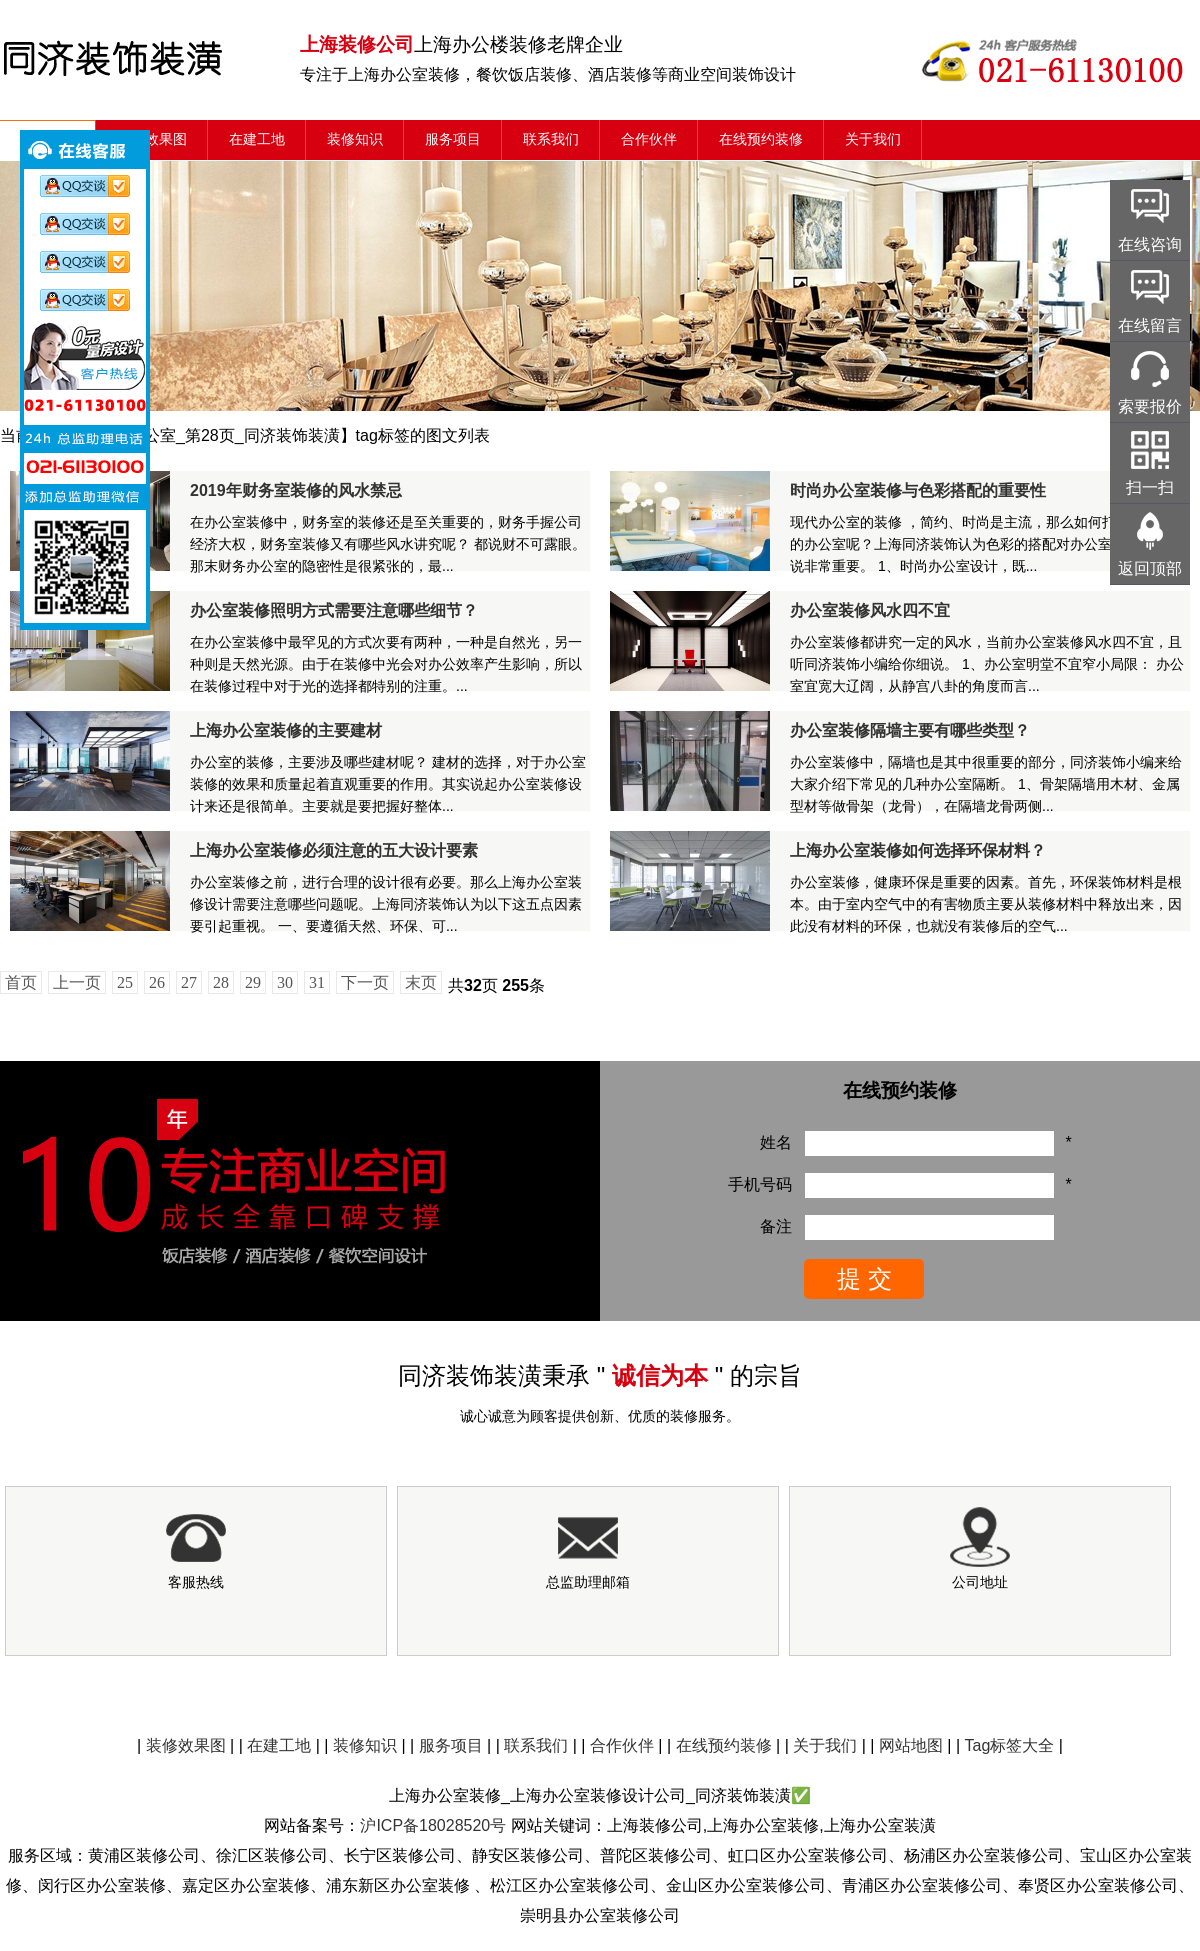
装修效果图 (152, 139)
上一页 (77, 982)
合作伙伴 (649, 139)
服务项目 (453, 139)
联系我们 (551, 139)
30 (285, 982)
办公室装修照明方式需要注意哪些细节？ (334, 610)
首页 (21, 982)
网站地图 (911, 1745)
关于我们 (873, 139)
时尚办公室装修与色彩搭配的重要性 (918, 490)
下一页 (365, 982)
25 (125, 982)
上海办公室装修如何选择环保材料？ (918, 850)
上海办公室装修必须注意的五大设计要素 (334, 850)
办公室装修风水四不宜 (870, 610)
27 (189, 982)
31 (317, 982)
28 (221, 982)
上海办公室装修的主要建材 (286, 730)
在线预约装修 (761, 139)
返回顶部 (1150, 568)
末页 (421, 982)
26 (157, 982)
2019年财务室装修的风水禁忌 (296, 490)
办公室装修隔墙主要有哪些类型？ (910, 730)
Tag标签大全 (1010, 1745)
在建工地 (257, 139)
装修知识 (355, 139)
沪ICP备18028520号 (433, 1825)
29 (253, 982)
